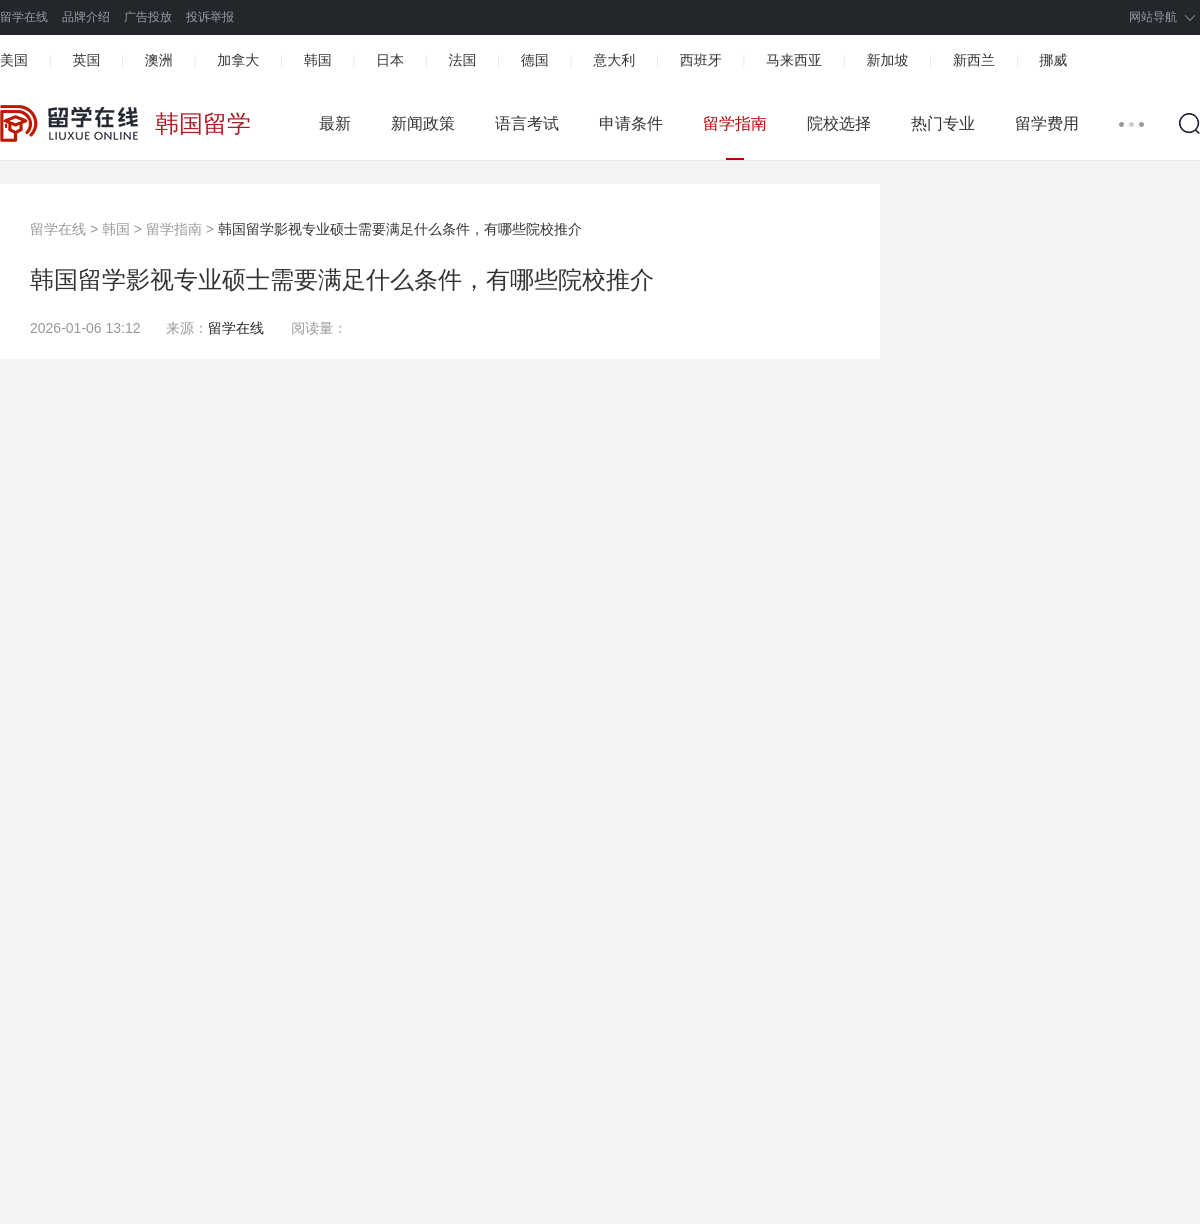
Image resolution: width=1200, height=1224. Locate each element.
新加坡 (887, 60)
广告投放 (148, 17)
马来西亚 (794, 60)
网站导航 (1153, 17)
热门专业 (943, 123)
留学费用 (1047, 123)
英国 (86, 60)
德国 (535, 60)
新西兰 (974, 60)
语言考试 (527, 123)
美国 (14, 60)
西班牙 (701, 60)
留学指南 (735, 123)
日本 (390, 60)
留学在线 (24, 17)
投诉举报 (210, 17)
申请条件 (631, 123)
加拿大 (238, 60)
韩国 (318, 60)
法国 (462, 60)
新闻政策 (423, 123)
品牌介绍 (86, 17)
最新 (335, 123)
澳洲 (159, 60)
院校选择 (839, 123)
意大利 (614, 60)
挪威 (1053, 60)
